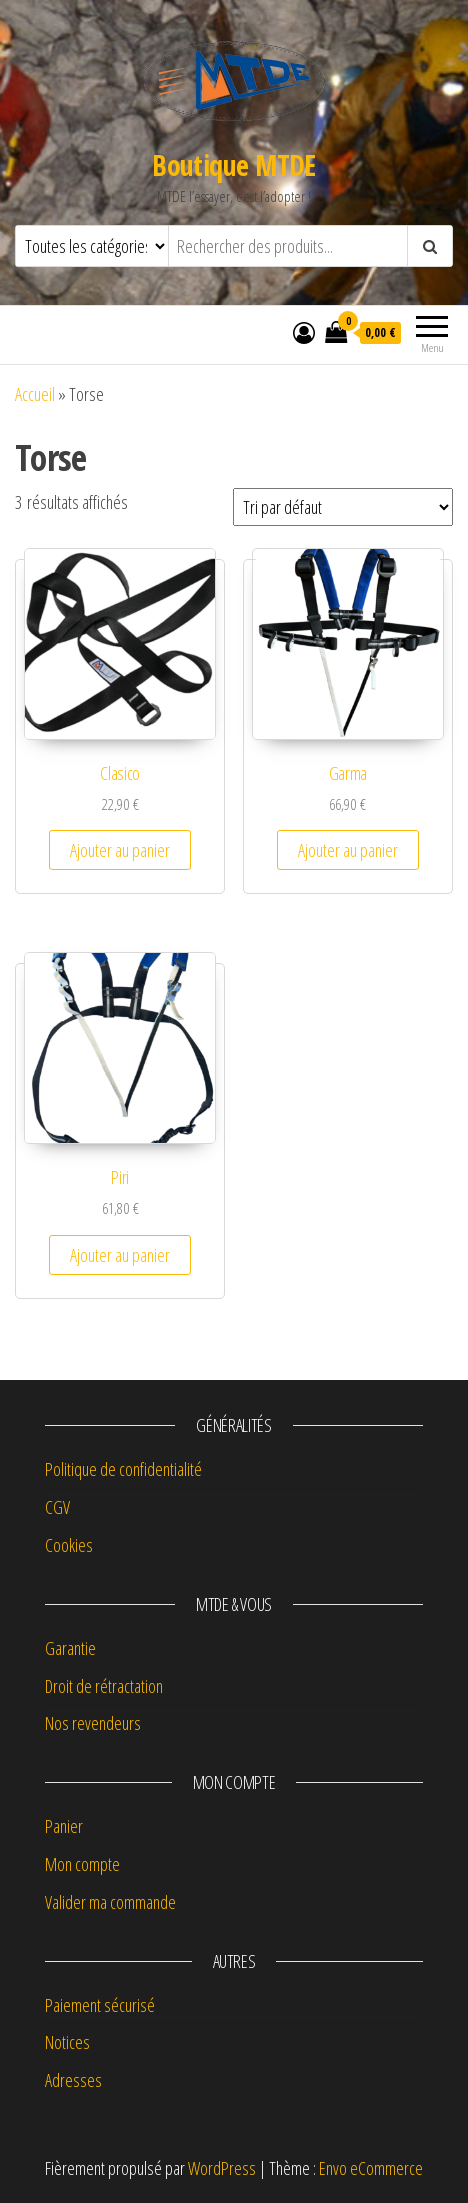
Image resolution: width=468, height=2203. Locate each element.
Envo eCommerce (371, 2168)
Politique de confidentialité (123, 1469)
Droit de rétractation (104, 1686)
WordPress (222, 2168)
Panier (64, 1826)
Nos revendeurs (93, 1723)
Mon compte (82, 1864)
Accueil (35, 394)
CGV (57, 1507)
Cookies (69, 1545)
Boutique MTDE (234, 165)
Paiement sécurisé (100, 2005)
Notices (67, 2042)
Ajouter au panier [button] (120, 850)
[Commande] (343, 507)
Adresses (73, 2080)
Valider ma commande (110, 1902)
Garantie (70, 1648)
